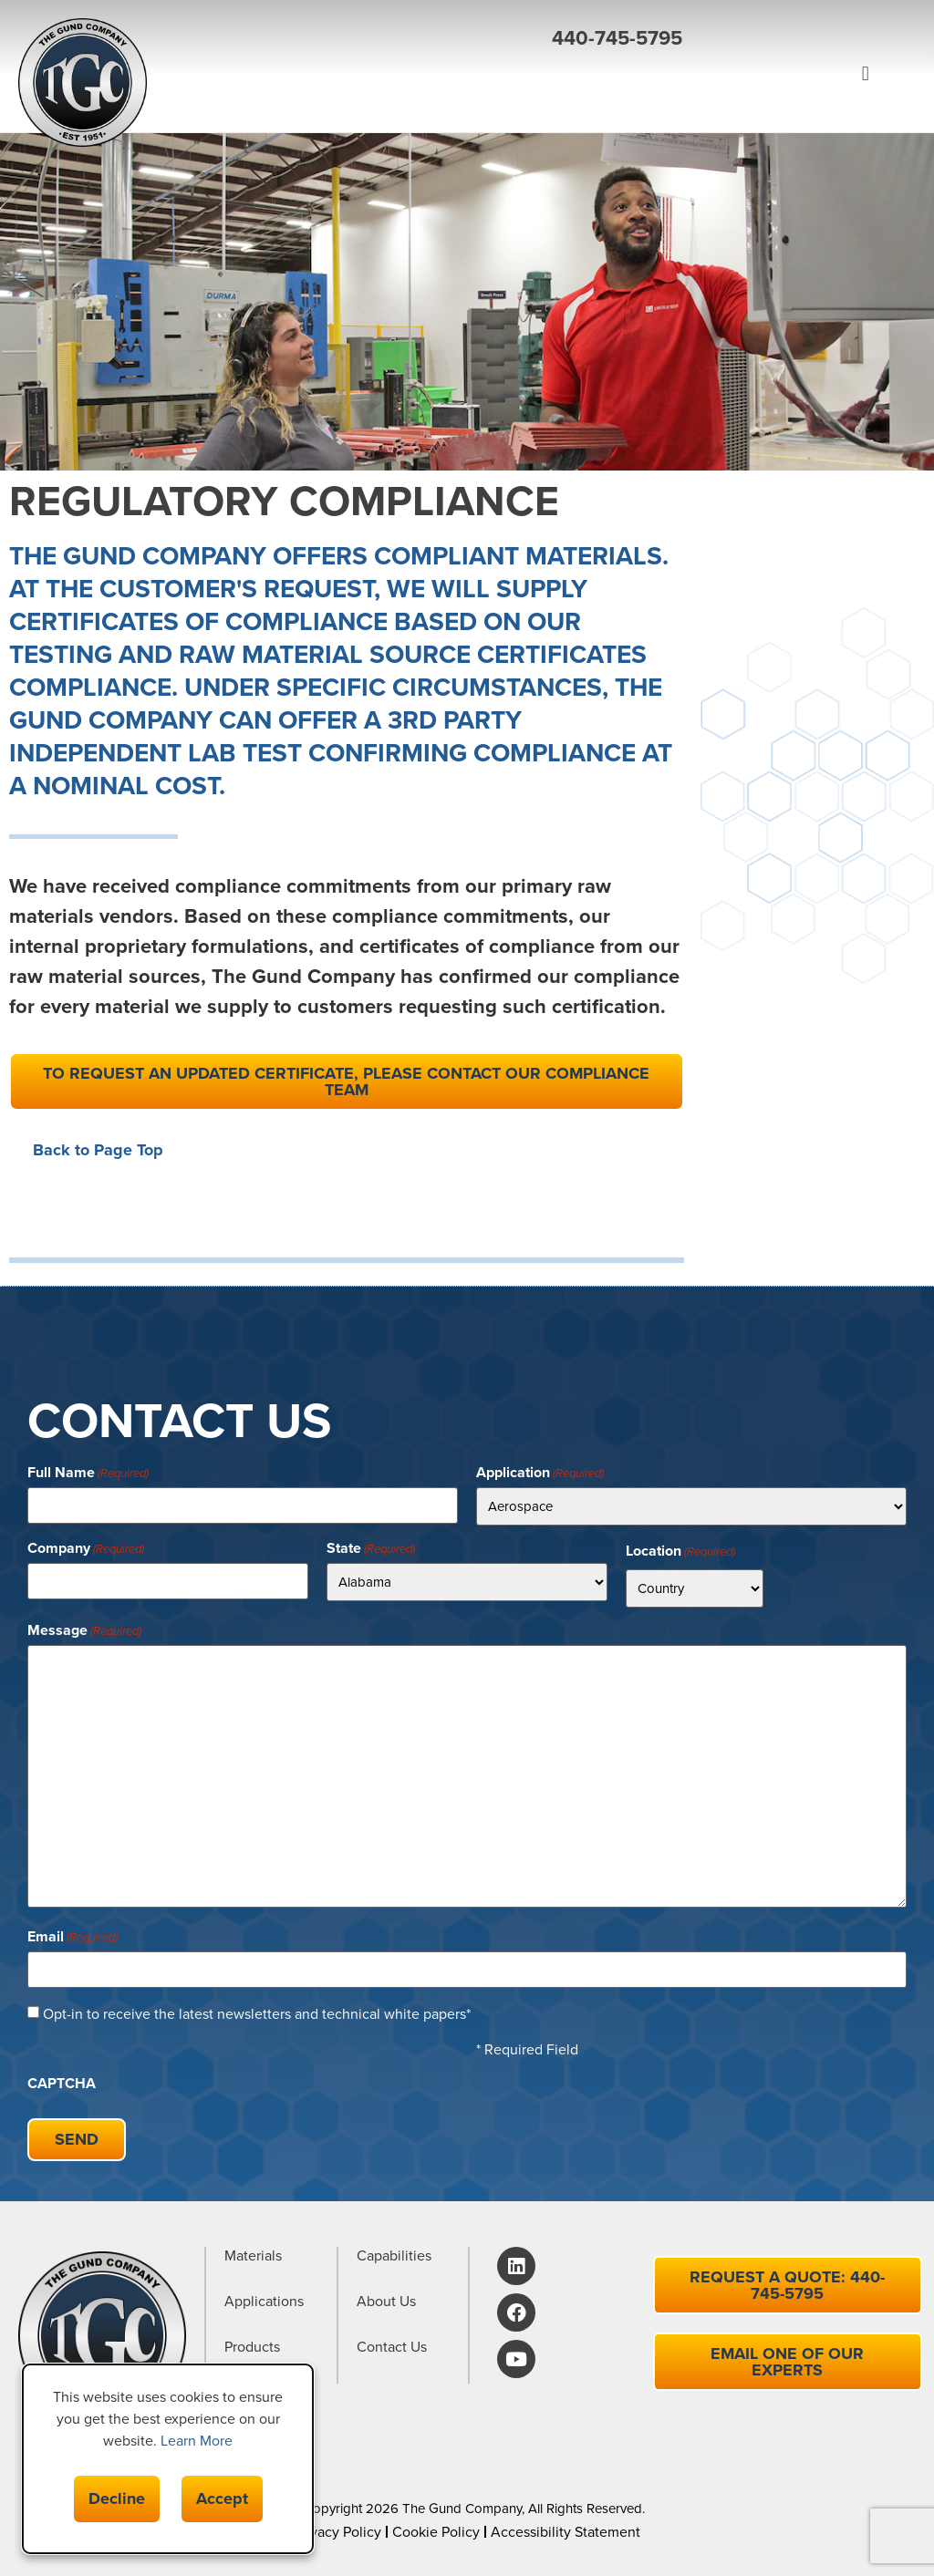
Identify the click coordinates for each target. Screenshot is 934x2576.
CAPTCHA (61, 2083)
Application (540, 1472)
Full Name (88, 1472)
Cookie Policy (436, 2531)
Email (72, 1936)
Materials (253, 2256)
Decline (116, 2498)
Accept (222, 2498)
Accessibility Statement (565, 2531)
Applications (264, 2302)
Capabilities (394, 2256)
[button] (458, 129)
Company (85, 1548)
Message (84, 1630)
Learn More (197, 2440)
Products (252, 2347)
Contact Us (392, 2347)
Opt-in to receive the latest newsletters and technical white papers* (257, 2014)
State (371, 1548)
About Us (386, 2302)
